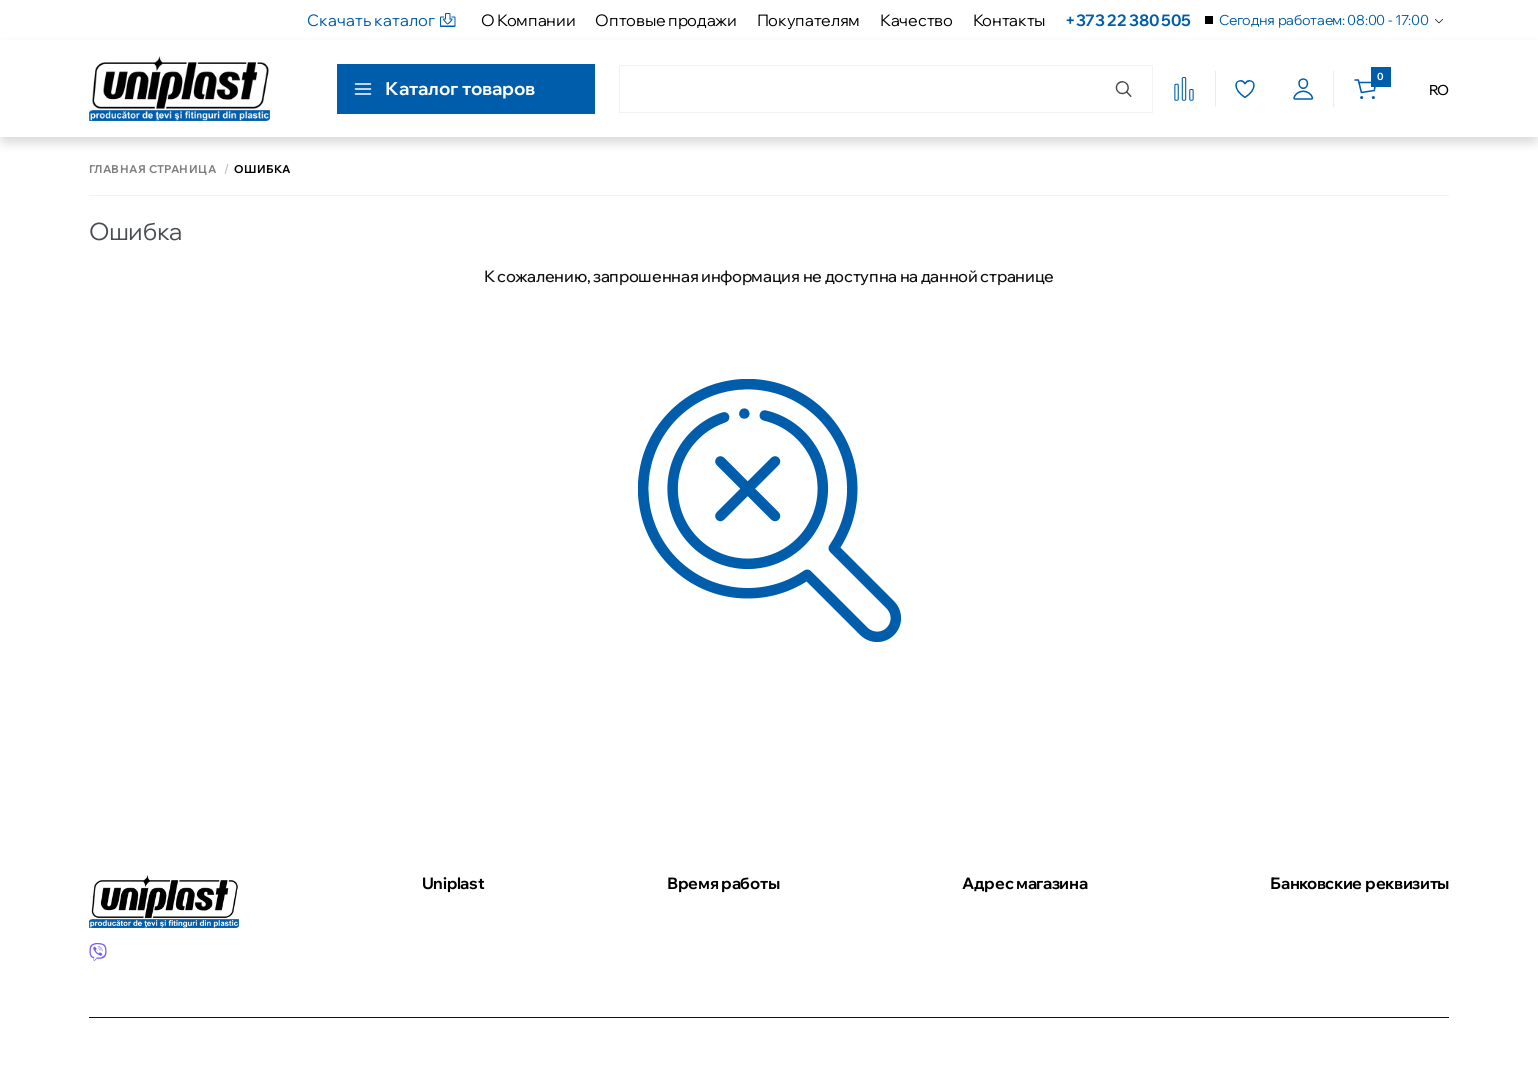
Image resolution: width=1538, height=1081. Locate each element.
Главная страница (152, 169)
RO (1439, 90)
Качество (916, 20)
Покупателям (808, 20)
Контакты (1009, 20)
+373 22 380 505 (1127, 20)
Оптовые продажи (665, 20)
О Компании (528, 20)
